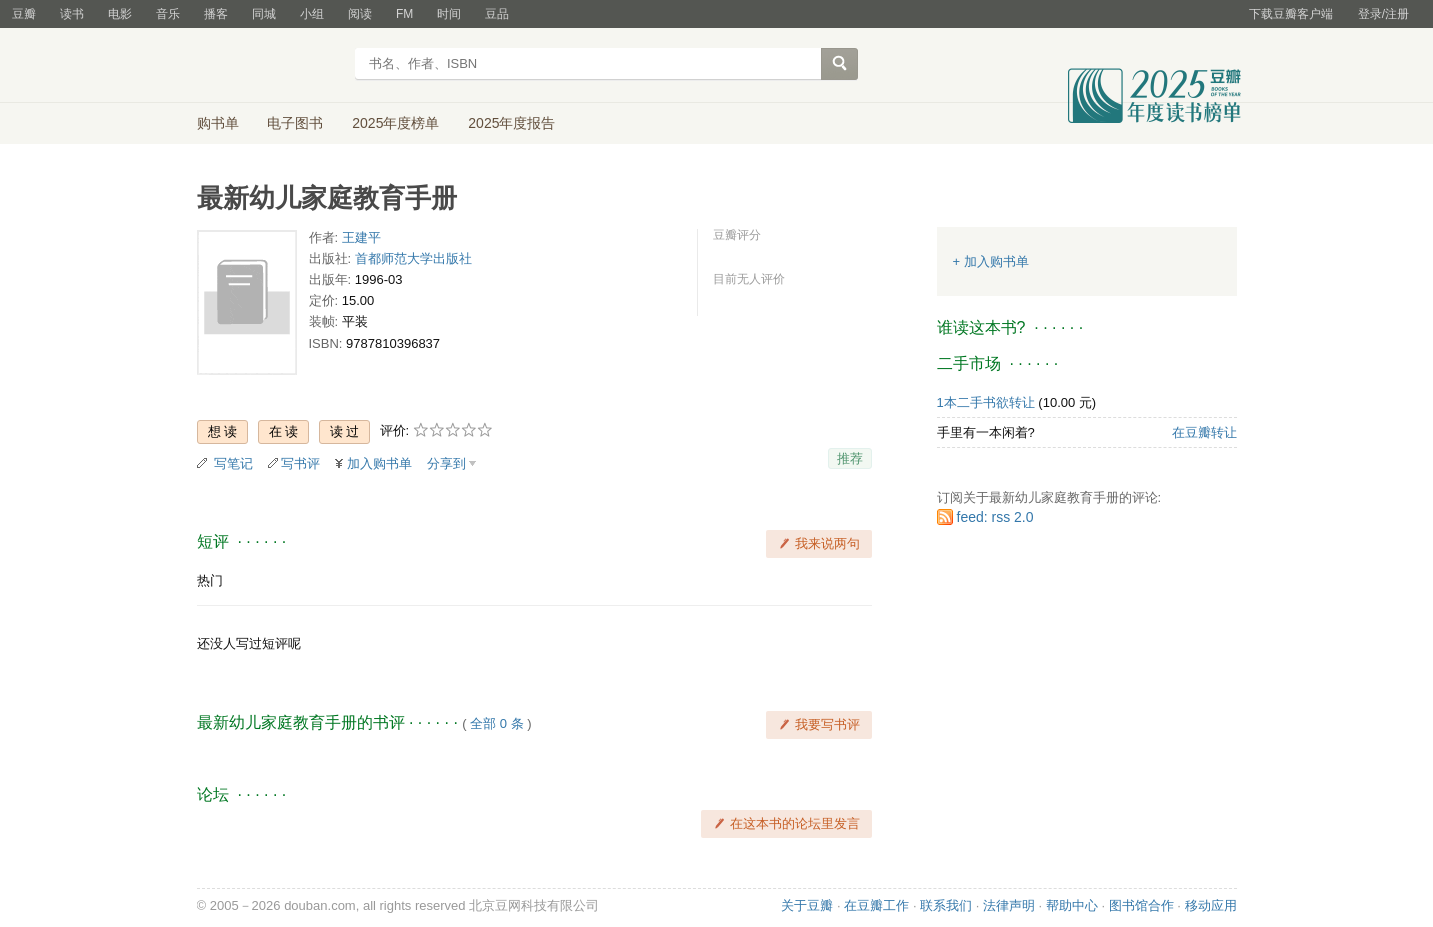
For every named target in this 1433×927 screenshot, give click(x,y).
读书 (72, 14)
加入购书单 (379, 463)
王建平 (361, 237)
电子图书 (295, 123)
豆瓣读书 (269, 66)
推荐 (850, 458)
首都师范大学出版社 (413, 258)
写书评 (300, 463)
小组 (312, 14)
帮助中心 (1072, 905)
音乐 (168, 14)
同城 (264, 14)
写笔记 (233, 463)
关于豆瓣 (807, 905)
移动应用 (1211, 905)
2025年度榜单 (395, 123)
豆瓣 (24, 14)
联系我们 (946, 905)
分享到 (446, 463)
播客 (216, 14)
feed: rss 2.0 (995, 517)
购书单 (218, 123)
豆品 (497, 14)
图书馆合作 (1141, 905)
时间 (449, 14)
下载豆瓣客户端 (1291, 14)
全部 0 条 (496, 723)
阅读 (360, 14)
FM (404, 14)
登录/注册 (1383, 14)
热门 (210, 580)
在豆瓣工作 (876, 905)
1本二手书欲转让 (986, 402)
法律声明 (1009, 905)
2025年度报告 (511, 123)
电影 (120, 14)
